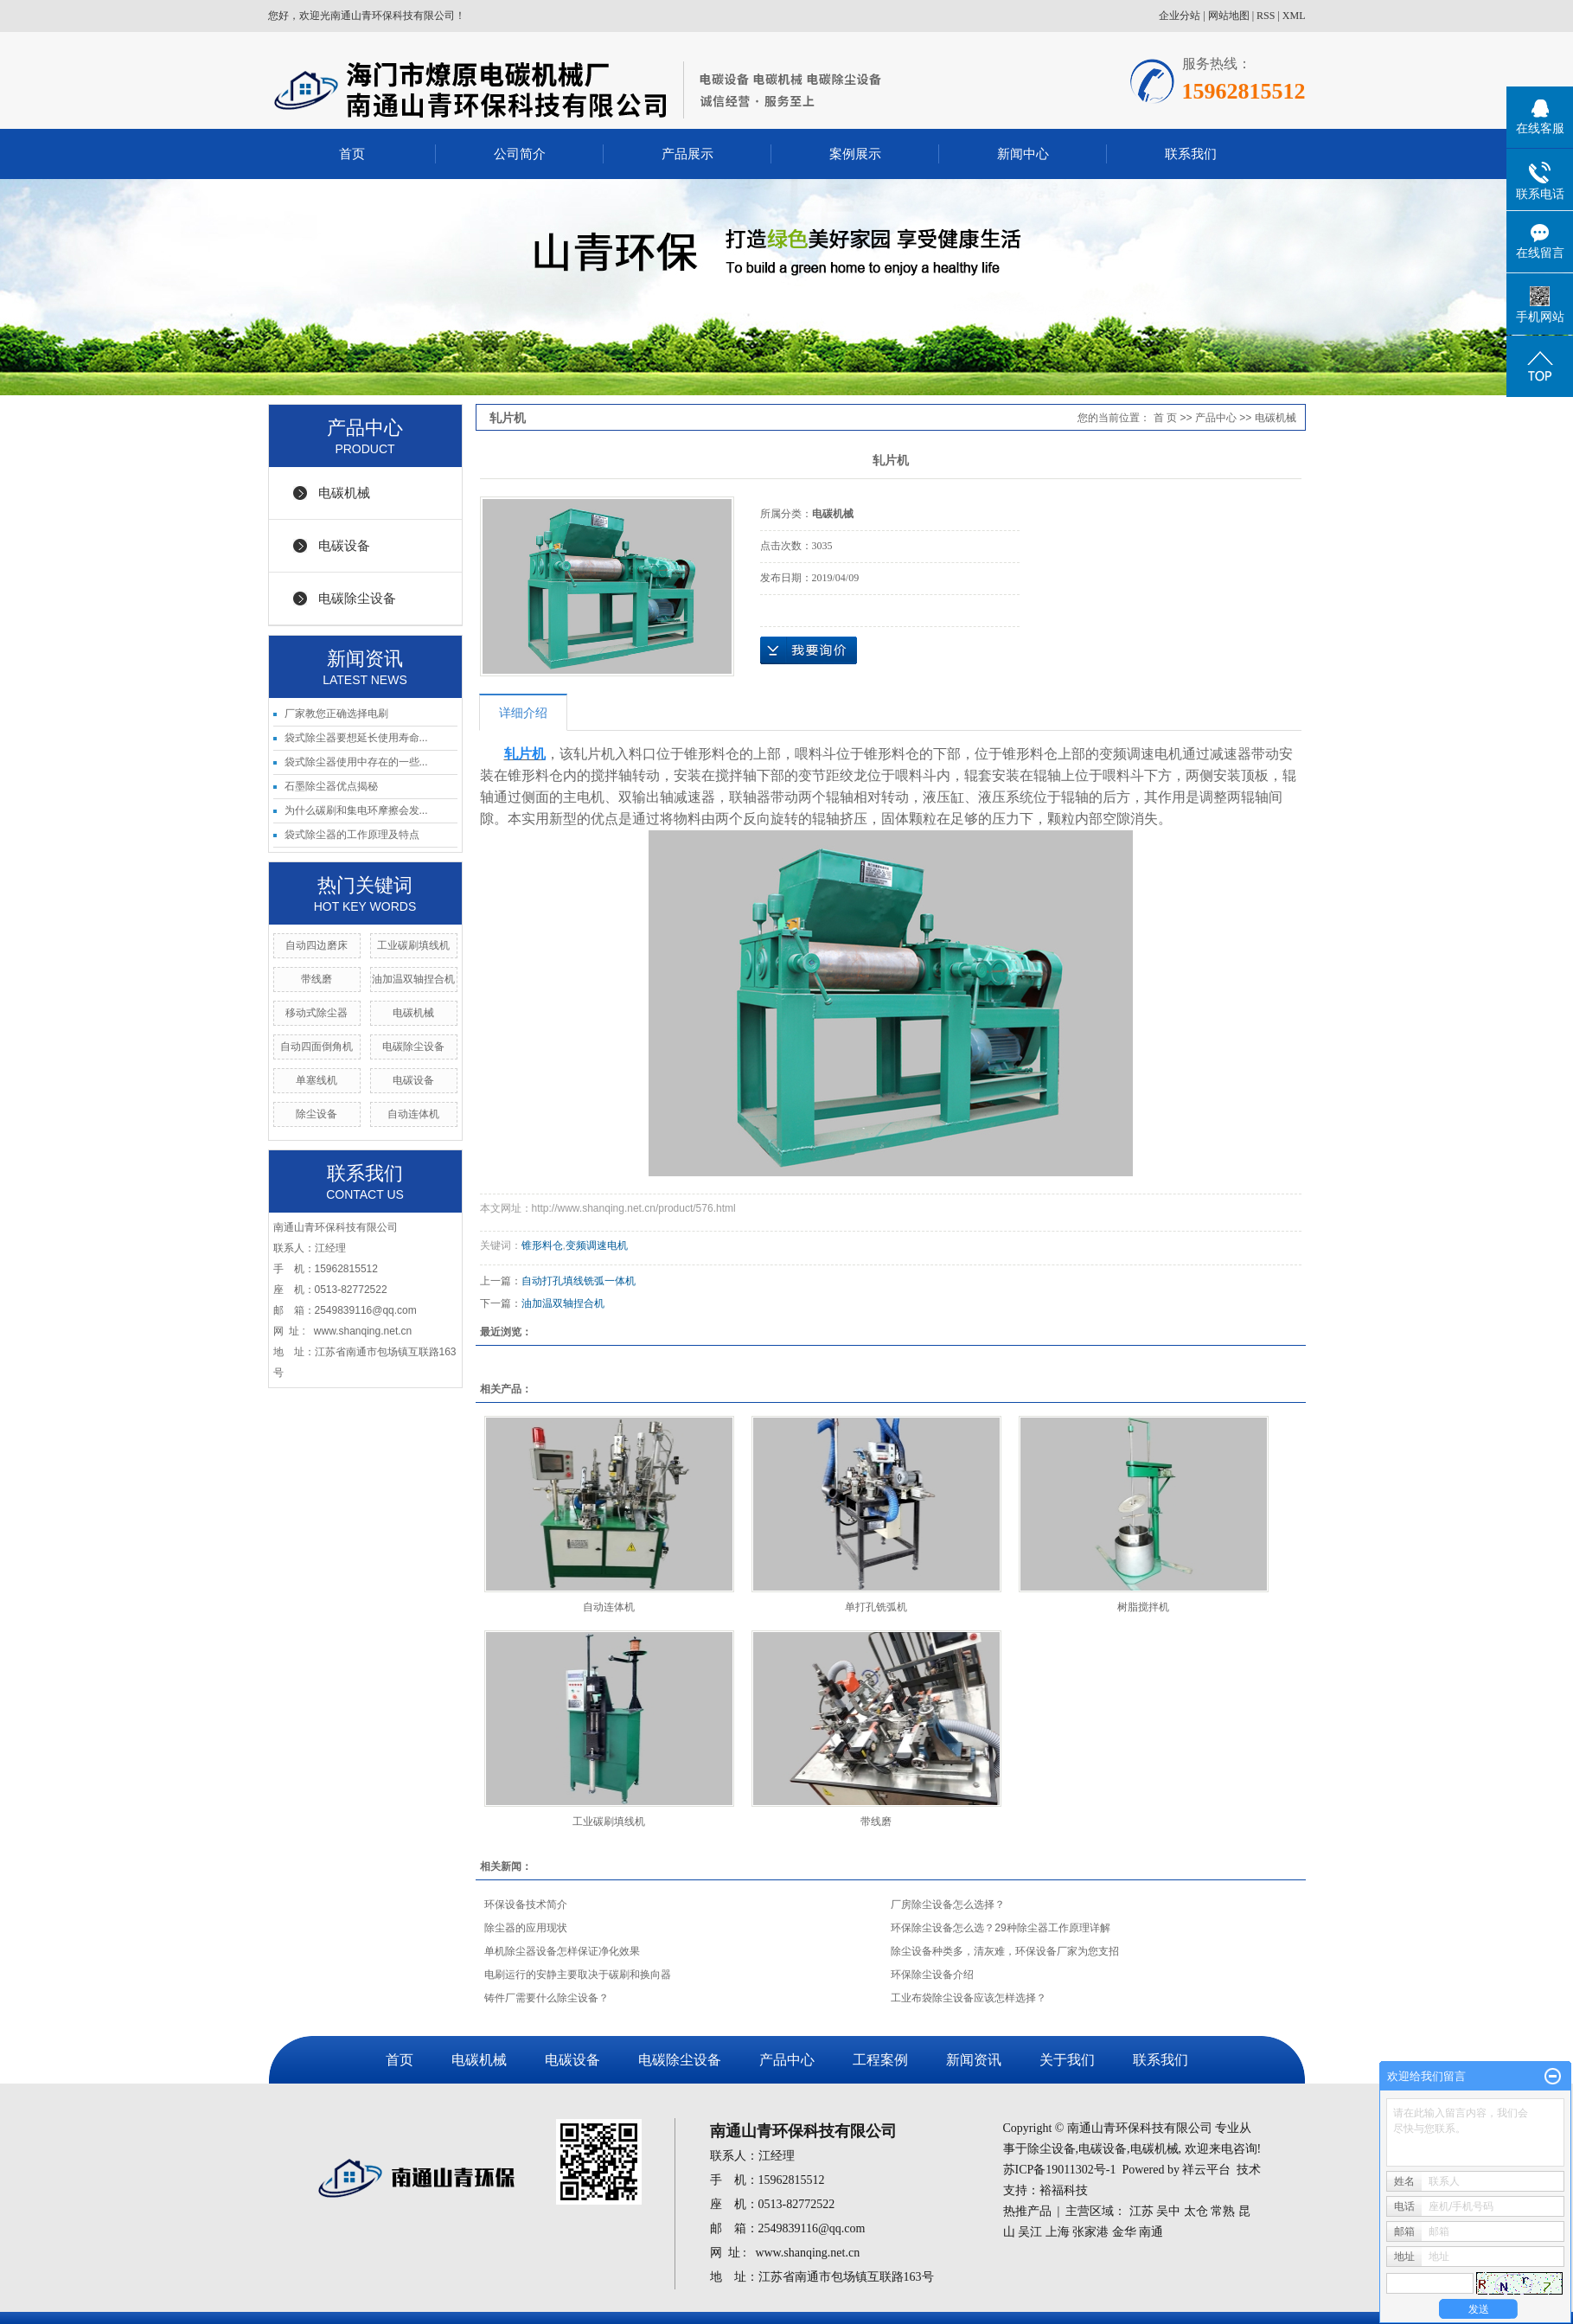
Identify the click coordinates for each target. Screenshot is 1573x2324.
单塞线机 (316, 1080)
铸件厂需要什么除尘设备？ (546, 1998)
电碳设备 (344, 545)
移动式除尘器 (316, 1013)
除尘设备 (316, 1114)
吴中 (1168, 2211)
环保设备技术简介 (525, 1904)
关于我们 (1067, 2059)
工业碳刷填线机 (413, 945)
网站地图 (1229, 16)
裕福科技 (1063, 2190)
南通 (1151, 2231)
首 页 (1165, 418)
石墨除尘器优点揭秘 (331, 786)
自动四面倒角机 (316, 1046)
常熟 (1223, 2211)
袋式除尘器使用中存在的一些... (356, 762)
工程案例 (880, 2059)
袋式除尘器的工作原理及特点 (352, 835)
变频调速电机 (597, 1245)
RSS (1265, 16)
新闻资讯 (973, 2059)
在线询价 (808, 650)
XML (1294, 16)
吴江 (1030, 2231)
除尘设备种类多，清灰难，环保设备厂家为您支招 (1005, 1951)
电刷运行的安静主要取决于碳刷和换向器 (577, 1975)
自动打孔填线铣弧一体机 (578, 1281)
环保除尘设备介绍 (932, 1975)
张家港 (1090, 2231)
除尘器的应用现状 (525, 1928)
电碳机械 (344, 492)
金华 (1124, 2231)
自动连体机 (413, 1114)
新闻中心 (1023, 153)
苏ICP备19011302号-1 (1059, 2169)
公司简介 (520, 153)
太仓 (1196, 2211)
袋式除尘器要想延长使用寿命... (356, 738)
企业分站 (1179, 16)
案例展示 (855, 153)
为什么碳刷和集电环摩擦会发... (356, 810)
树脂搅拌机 (1143, 1607)
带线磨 (316, 979)
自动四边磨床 (316, 945)
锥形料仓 (542, 1245)
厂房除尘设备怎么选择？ (948, 1904)
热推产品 (1027, 2211)
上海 (1057, 2231)
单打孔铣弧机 (876, 1607)
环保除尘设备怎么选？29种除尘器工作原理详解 (1000, 1928)
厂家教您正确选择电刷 (336, 713)
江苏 (1141, 2211)
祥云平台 (1206, 2169)
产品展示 (687, 153)
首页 (352, 153)
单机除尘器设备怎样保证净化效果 (562, 1951)
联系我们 (1191, 153)
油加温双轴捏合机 (413, 979)
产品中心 (1216, 418)
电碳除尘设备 (357, 598)
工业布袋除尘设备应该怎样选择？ (968, 1998)
